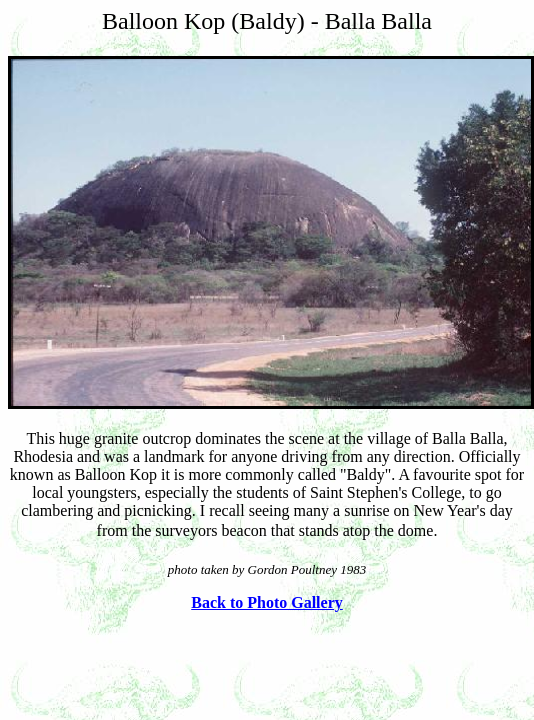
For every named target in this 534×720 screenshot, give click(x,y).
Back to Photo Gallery (267, 602)
